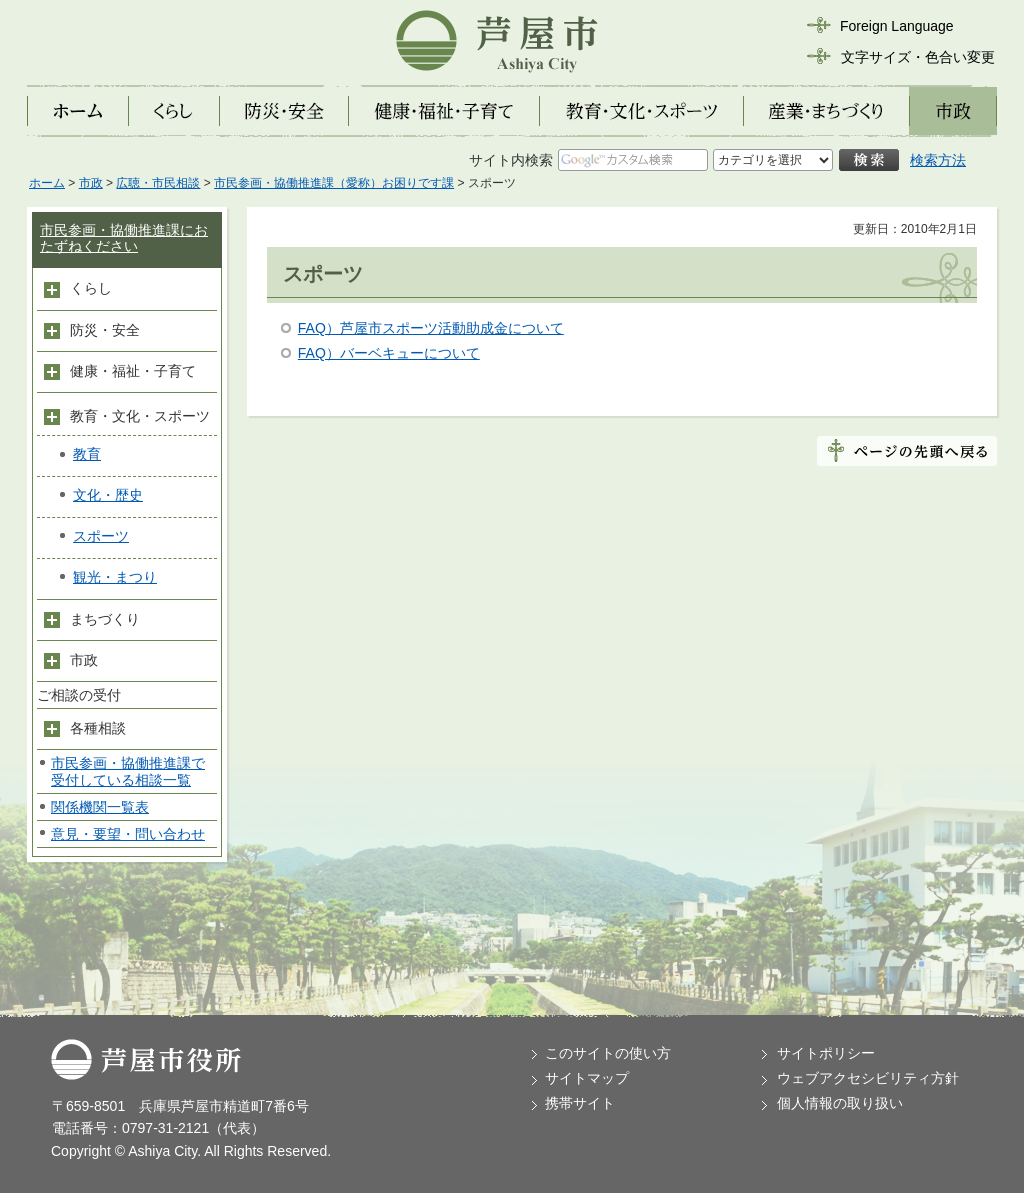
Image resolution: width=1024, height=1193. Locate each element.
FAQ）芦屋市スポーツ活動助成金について (431, 328)
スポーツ (101, 536)
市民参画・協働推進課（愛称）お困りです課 (334, 183)
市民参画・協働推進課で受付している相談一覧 (128, 771)
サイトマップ (587, 1078)
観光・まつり (115, 577)
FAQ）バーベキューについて (389, 353)
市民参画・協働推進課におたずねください (124, 238)
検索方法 (938, 160)
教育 (87, 454)
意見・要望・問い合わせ (128, 834)
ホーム (47, 183)
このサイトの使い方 (608, 1053)
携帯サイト (580, 1103)
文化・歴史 (108, 495)
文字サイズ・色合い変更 (918, 57)
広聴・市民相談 (158, 183)
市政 (91, 183)
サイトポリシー (826, 1053)
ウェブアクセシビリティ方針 (868, 1078)
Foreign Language (897, 26)
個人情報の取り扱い (840, 1103)
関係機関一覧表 (100, 807)
